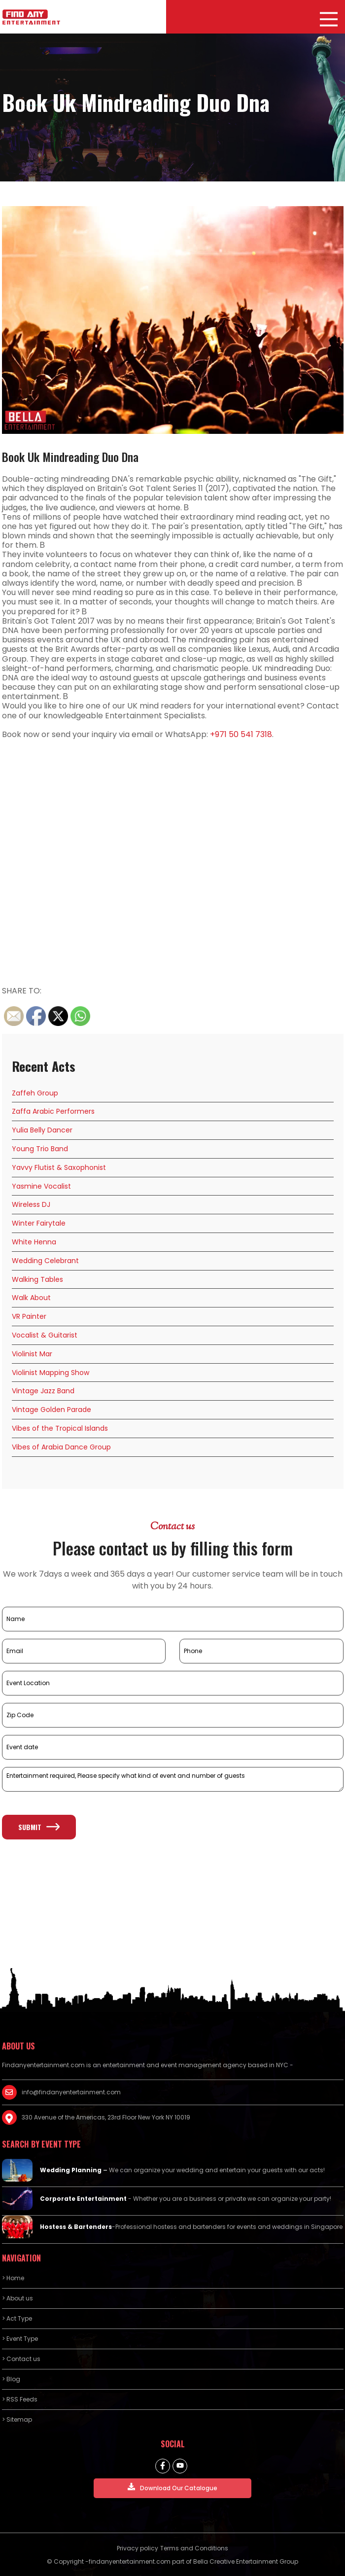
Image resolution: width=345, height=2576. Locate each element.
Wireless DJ (31, 1204)
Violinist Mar (32, 1354)
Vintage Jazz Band (43, 1391)
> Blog (11, 2379)
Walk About (31, 1298)
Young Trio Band (40, 1149)
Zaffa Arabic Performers (53, 1111)
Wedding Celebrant (45, 1261)
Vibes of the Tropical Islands (60, 1428)
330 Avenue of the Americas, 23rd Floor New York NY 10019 (106, 2117)
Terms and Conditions (194, 2548)
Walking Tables (37, 1279)
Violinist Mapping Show (50, 1372)
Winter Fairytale (39, 1223)
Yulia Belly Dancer (42, 1130)
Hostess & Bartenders (76, 2227)
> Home (13, 2278)
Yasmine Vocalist (41, 1186)
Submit (39, 1827)
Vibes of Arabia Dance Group (61, 1447)
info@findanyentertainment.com (71, 2092)
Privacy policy (137, 2548)
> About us (17, 2298)
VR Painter (29, 1316)
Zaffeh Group (35, 1093)
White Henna (34, 1242)
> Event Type (20, 2338)
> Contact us (21, 2359)
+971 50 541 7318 (241, 734)
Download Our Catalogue (172, 2487)
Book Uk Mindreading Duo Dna (70, 456)
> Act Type (17, 2318)
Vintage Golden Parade (51, 1409)
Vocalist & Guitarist (44, 1335)
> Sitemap (17, 2419)
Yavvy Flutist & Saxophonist (59, 1167)
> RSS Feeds (19, 2399)
